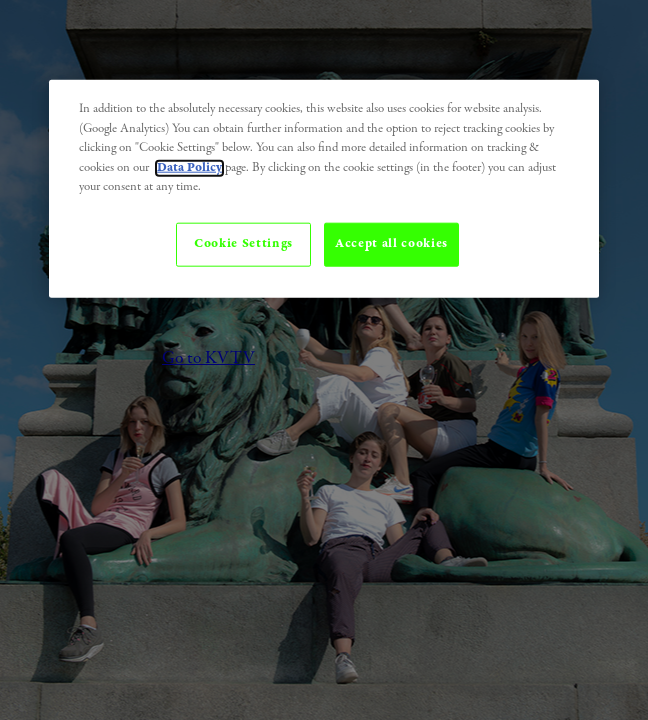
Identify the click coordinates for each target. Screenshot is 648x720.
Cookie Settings (243, 243)
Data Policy (189, 167)
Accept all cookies (391, 243)
